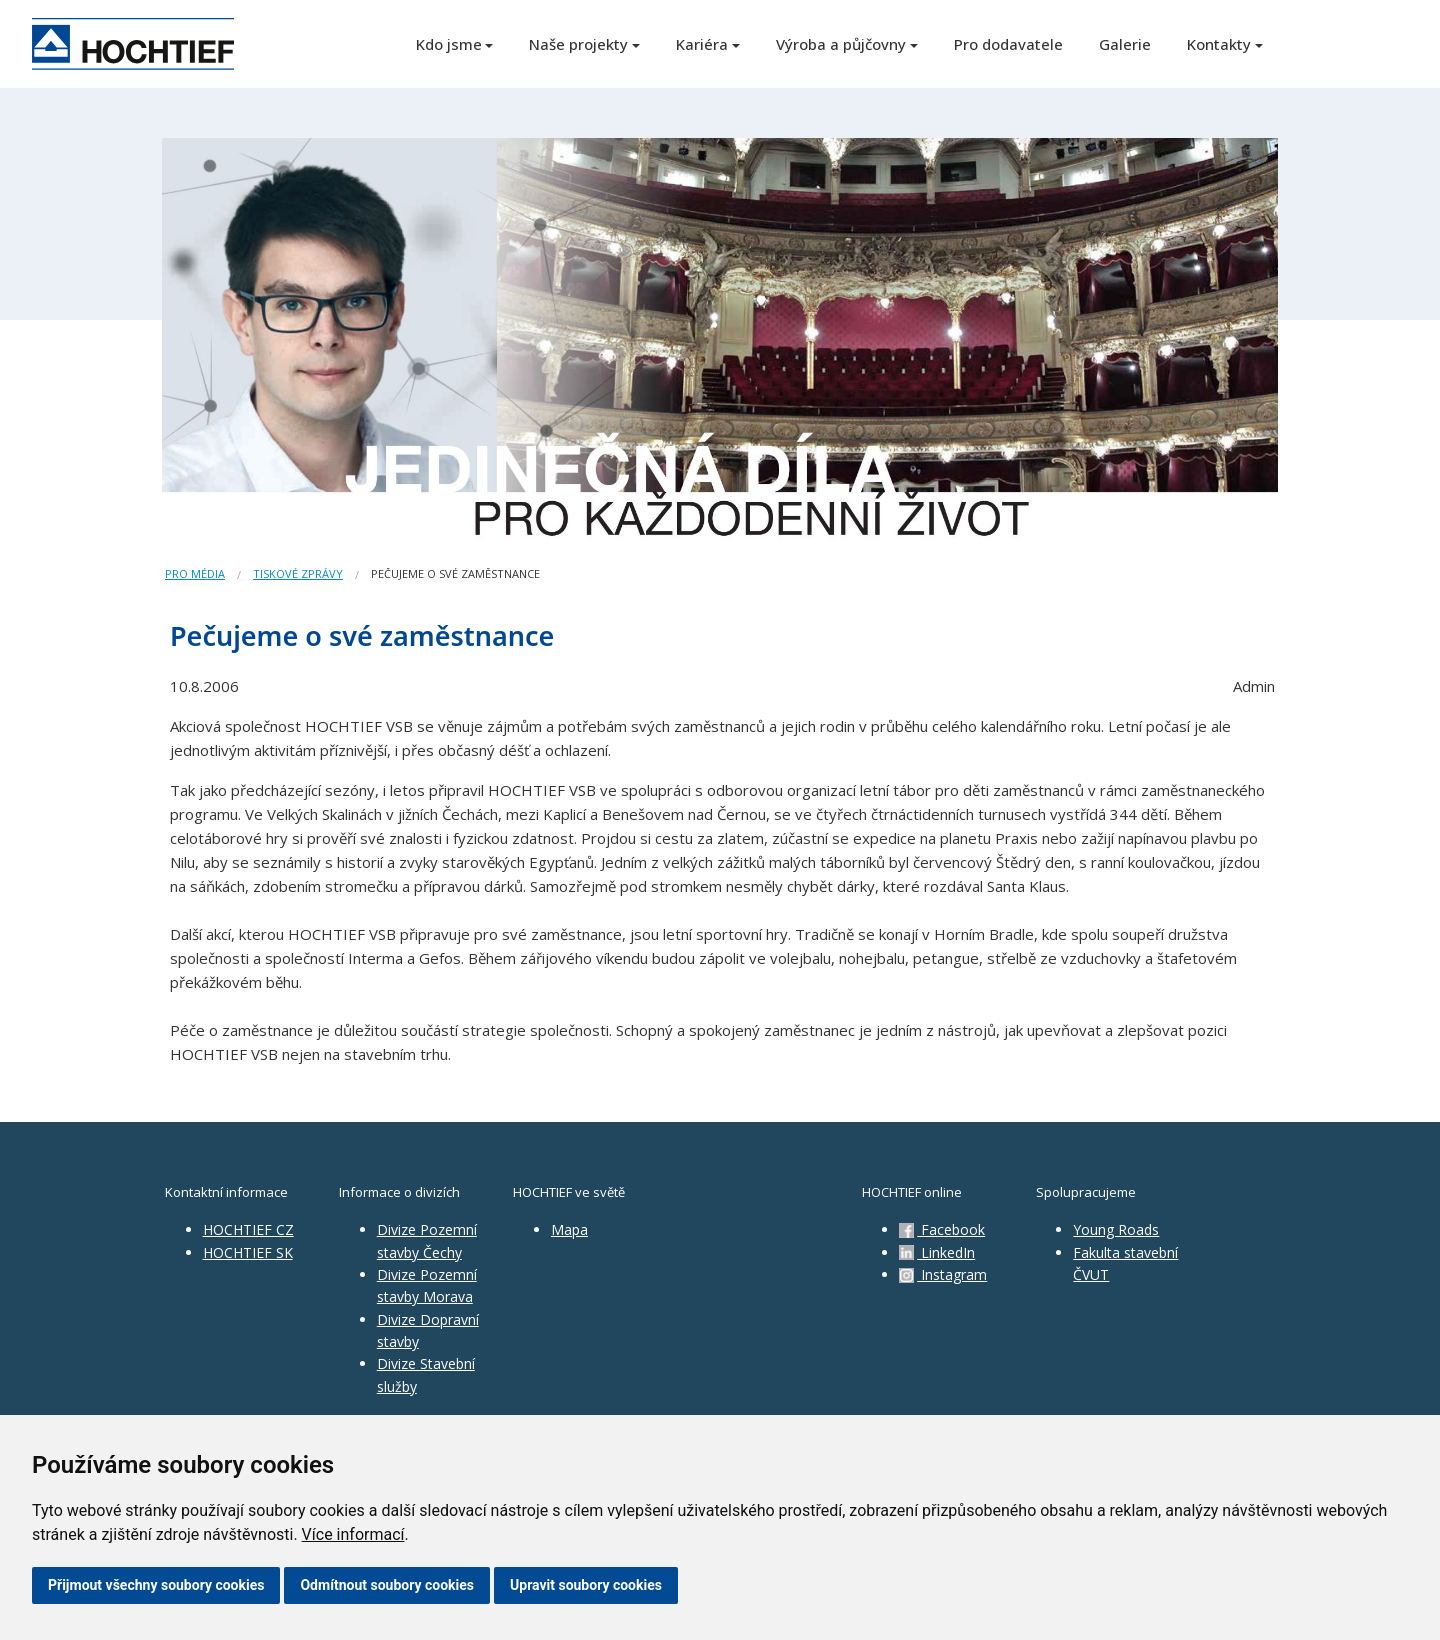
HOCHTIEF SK (248, 1252)
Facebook (942, 1229)
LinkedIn (937, 1252)
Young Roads (1116, 1229)
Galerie (1125, 44)
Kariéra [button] (702, 44)
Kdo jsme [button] (449, 44)
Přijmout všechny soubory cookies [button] (156, 1585)
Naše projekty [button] (578, 44)
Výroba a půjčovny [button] (841, 44)
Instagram (943, 1274)
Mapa (569, 1229)
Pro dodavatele (1008, 44)
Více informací (353, 1534)
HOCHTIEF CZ (248, 1229)
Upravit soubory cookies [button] (586, 1585)
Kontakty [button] (1219, 44)
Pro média (195, 573)
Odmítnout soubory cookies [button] (387, 1585)
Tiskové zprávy (298, 573)
